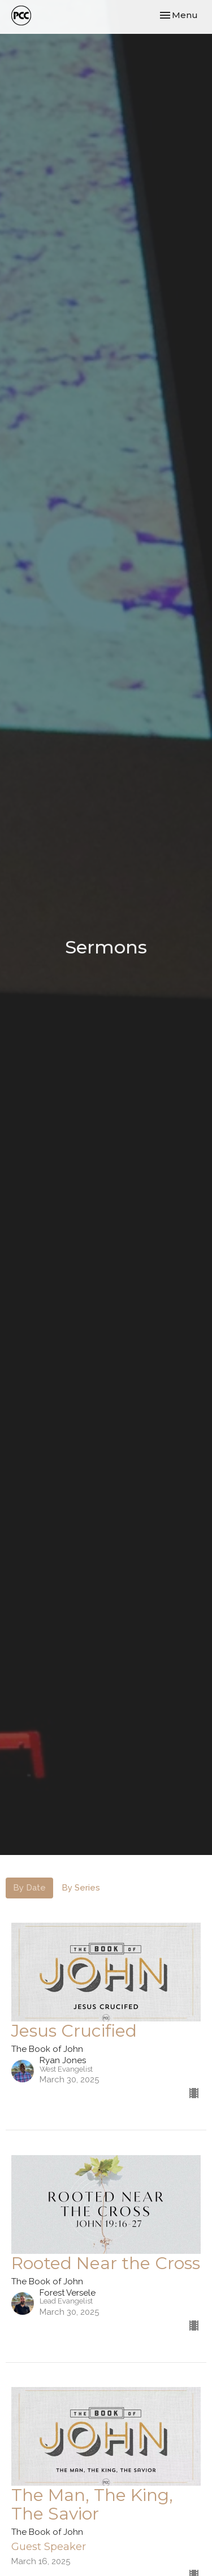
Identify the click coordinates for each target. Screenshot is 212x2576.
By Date (29, 1888)
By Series (81, 1888)
